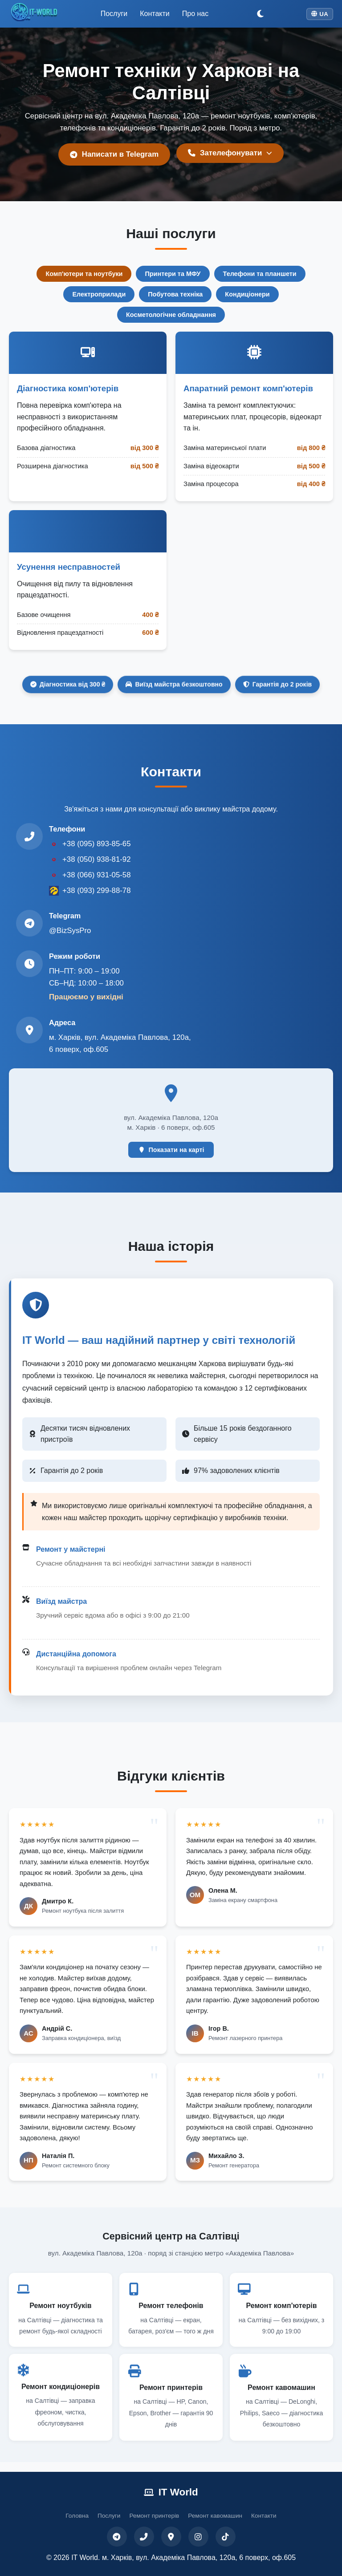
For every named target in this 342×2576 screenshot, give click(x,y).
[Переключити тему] (260, 14)
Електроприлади (99, 294)
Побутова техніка (175, 294)
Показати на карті (171, 1149)
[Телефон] (144, 2537)
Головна (77, 2515)
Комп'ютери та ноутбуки (83, 273)
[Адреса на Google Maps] (29, 1030)
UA (319, 14)
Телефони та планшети (260, 273)
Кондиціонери (247, 294)
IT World (171, 2492)
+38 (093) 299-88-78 (96, 890)
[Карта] (171, 2537)
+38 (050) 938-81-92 (96, 859)
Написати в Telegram (114, 154)
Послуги (114, 13)
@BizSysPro (70, 930)
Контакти (155, 13)
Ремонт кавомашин (215, 2515)
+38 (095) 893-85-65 (96, 844)
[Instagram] (198, 2537)
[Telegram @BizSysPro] (29, 923)
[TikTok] (226, 2537)
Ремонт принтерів (154, 2515)
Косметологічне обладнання (171, 314)
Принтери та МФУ (172, 273)
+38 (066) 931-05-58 (96, 875)
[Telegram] (117, 2537)
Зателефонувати (230, 153)
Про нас (195, 13)
